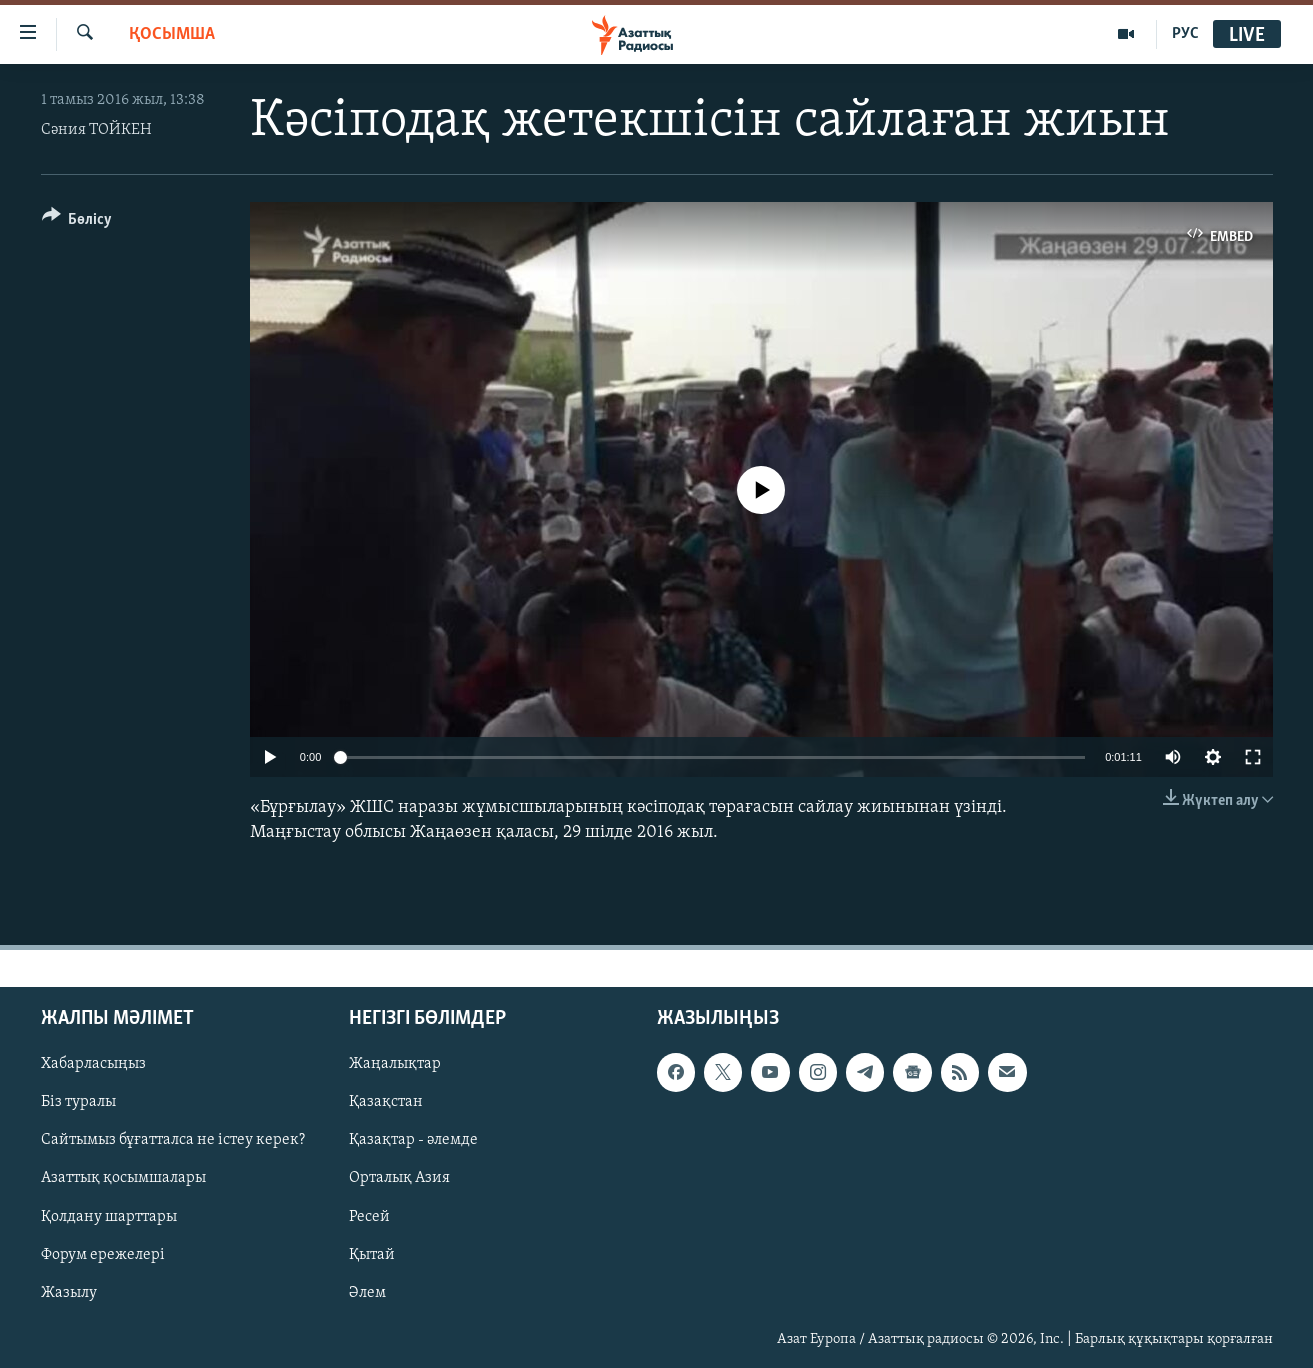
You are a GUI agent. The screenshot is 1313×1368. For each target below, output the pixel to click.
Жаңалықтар (395, 1064)
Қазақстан (386, 1102)
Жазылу (69, 1292)
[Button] (77, 222)
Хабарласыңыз (93, 1064)
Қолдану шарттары (109, 1216)
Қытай (372, 1254)
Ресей (369, 1216)
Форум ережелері (103, 1254)
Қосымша (172, 34)
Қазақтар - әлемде (413, 1140)
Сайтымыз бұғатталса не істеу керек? (173, 1140)
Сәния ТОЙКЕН (96, 130)
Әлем (367, 1292)
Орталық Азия (399, 1178)
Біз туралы (78, 1102)
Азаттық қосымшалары (123, 1178)
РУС (1185, 34)
